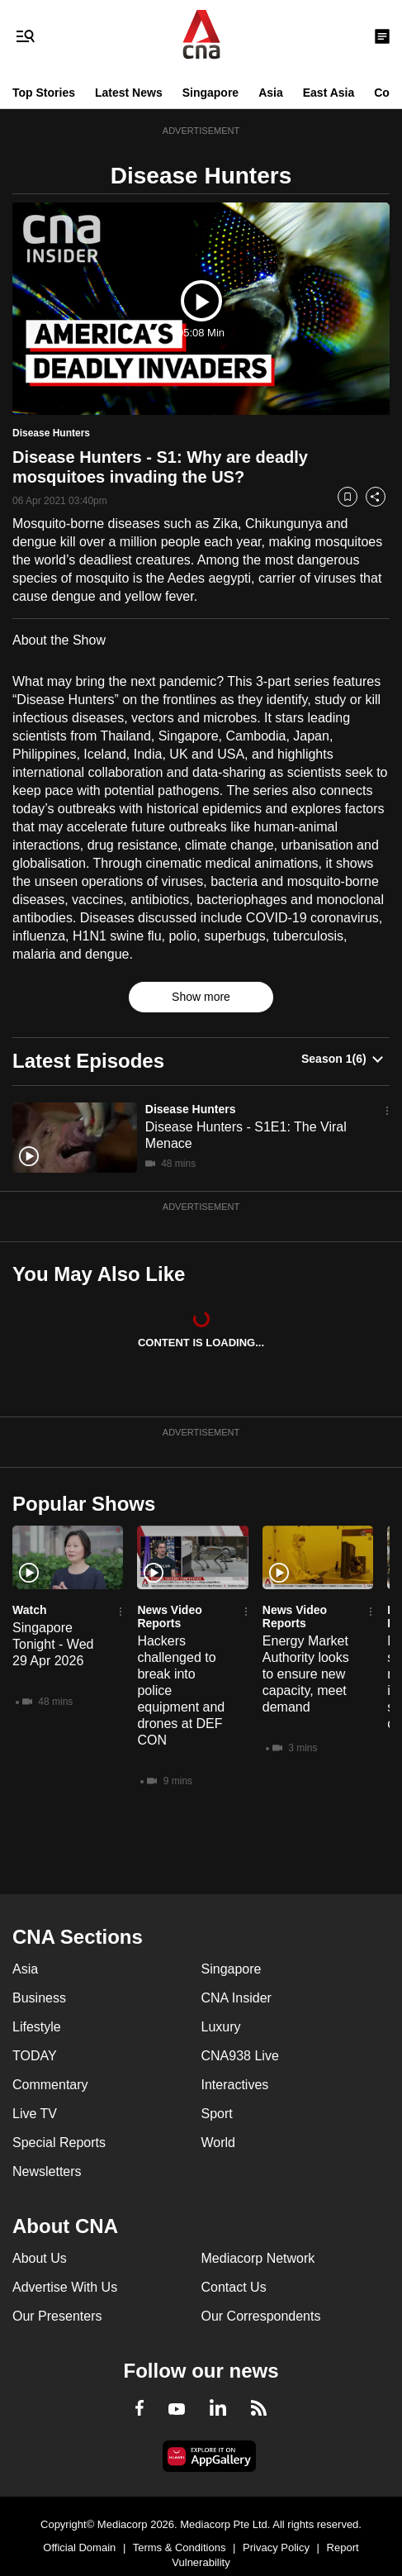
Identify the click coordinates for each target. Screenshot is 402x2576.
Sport (217, 2114)
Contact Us (234, 2287)
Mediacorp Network (258, 2258)
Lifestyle (36, 2027)
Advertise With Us (64, 2287)
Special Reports (59, 2143)
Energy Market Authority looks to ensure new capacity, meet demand (305, 1674)
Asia (270, 92)
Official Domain (79, 2547)
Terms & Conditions (179, 2547)
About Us (39, 2258)
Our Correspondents (261, 2316)
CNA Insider (236, 1998)
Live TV (34, 2114)
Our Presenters (57, 2316)
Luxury (221, 2027)
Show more (201, 996)
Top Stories (43, 92)
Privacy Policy (276, 2547)
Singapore (210, 92)
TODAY (34, 2056)
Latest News (129, 92)
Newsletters (47, 2171)
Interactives (235, 2085)
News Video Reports (169, 1616)
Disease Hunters (190, 1109)
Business (39, 1998)
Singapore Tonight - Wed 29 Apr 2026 (52, 1644)
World (218, 2143)
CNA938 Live (240, 2056)
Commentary (50, 2085)
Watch (29, 1610)
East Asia (329, 92)
